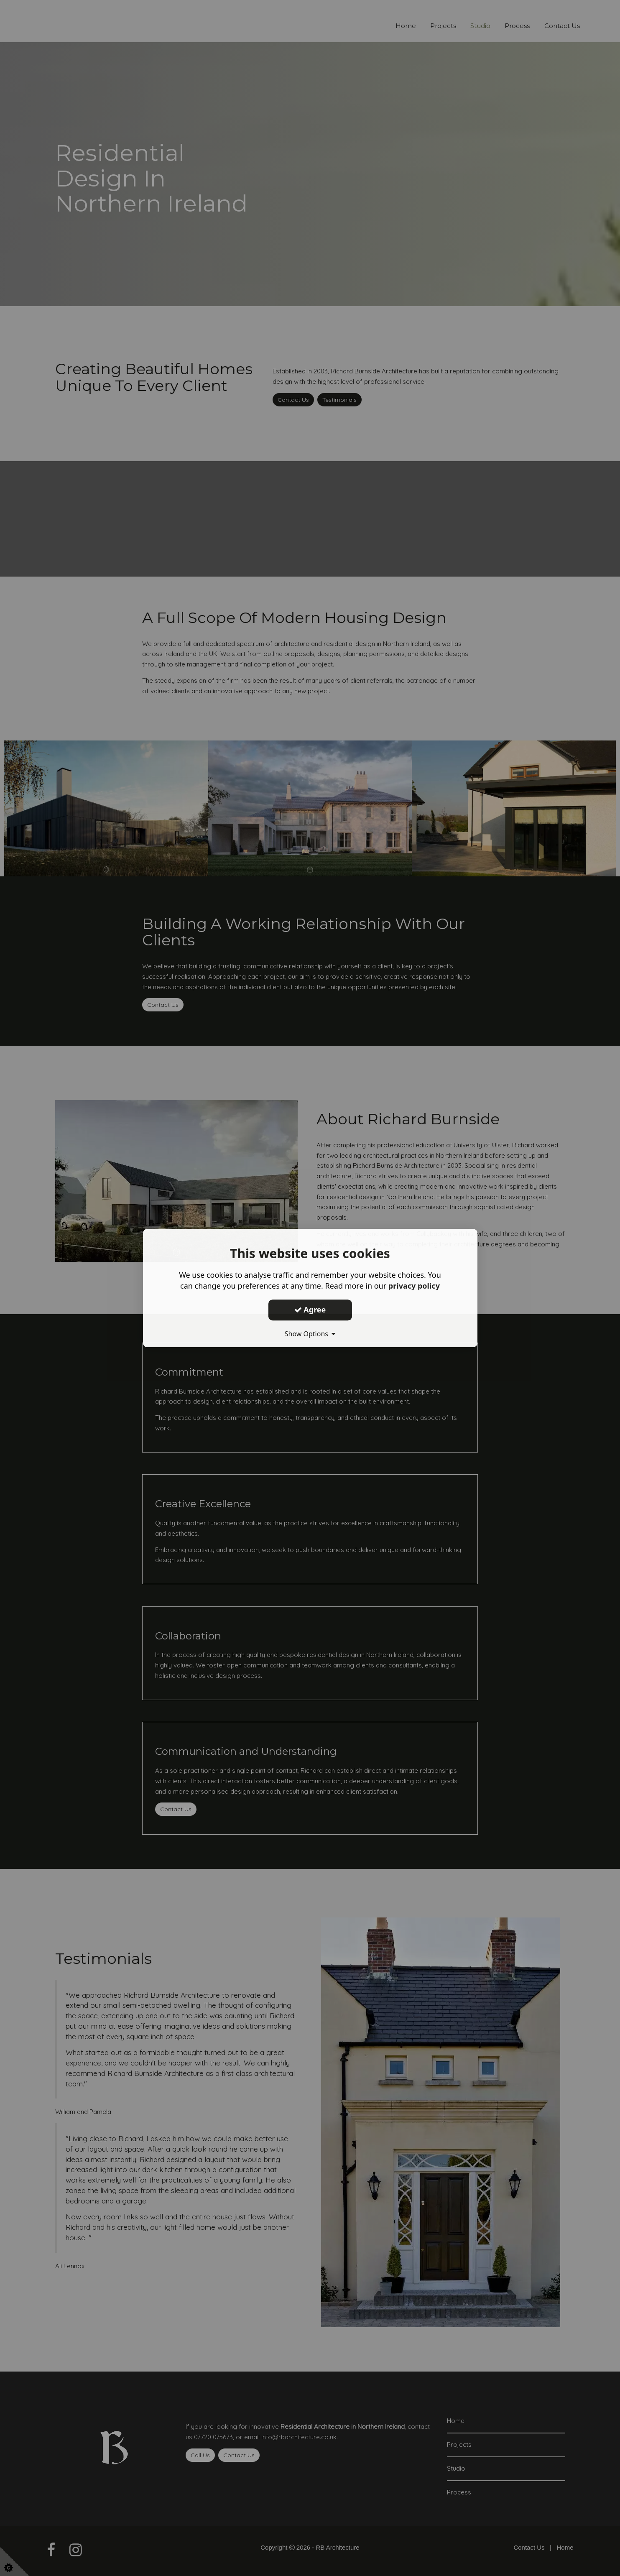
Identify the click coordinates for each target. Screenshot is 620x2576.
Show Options (310, 1333)
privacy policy (414, 1286)
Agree (310, 1310)
